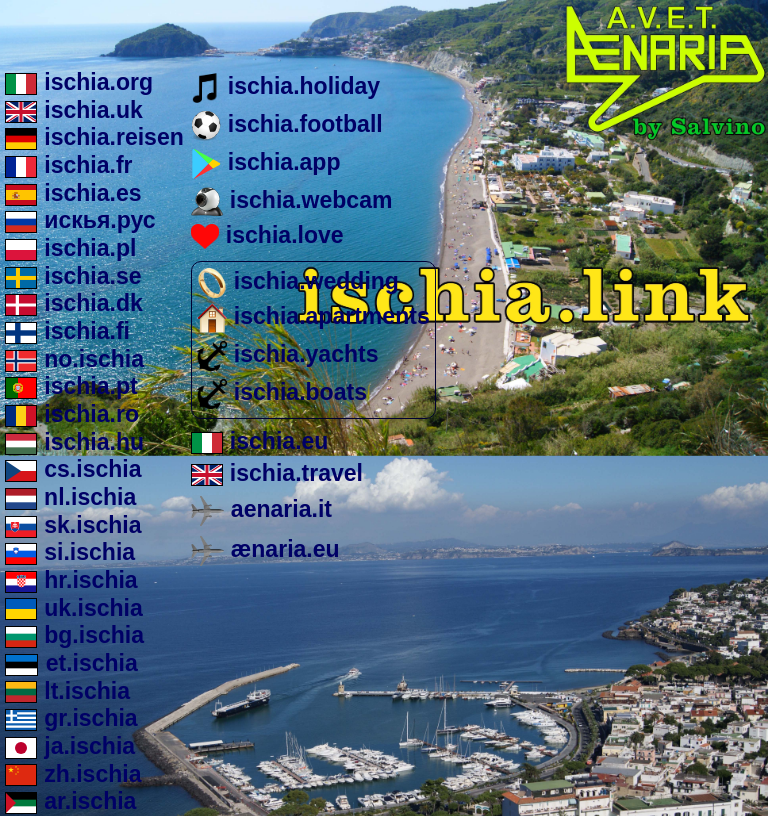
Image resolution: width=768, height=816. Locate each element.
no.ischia (74, 359)
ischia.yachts (287, 354)
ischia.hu (74, 442)
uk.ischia (74, 608)
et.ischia (71, 663)
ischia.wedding (298, 281)
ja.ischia (70, 746)
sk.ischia (73, 525)
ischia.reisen (94, 137)
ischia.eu (259, 441)
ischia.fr (69, 165)
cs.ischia (73, 469)
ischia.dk (74, 303)
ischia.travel (277, 473)
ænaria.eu (265, 549)
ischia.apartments (313, 316)
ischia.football (286, 124)
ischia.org (79, 82)
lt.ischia (67, 691)
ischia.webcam (291, 200)
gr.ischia (71, 718)
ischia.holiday (285, 86)
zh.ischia (73, 774)
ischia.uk (74, 110)
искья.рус (80, 220)
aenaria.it (261, 509)
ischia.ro (72, 414)
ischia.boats (282, 392)
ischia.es (73, 193)
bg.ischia (74, 635)
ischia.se (73, 276)
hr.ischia (71, 580)
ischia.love (267, 235)
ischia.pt (71, 386)
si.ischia (70, 552)
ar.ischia (71, 801)
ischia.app (265, 162)
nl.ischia (70, 497)
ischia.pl (71, 248)
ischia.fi (67, 331)
